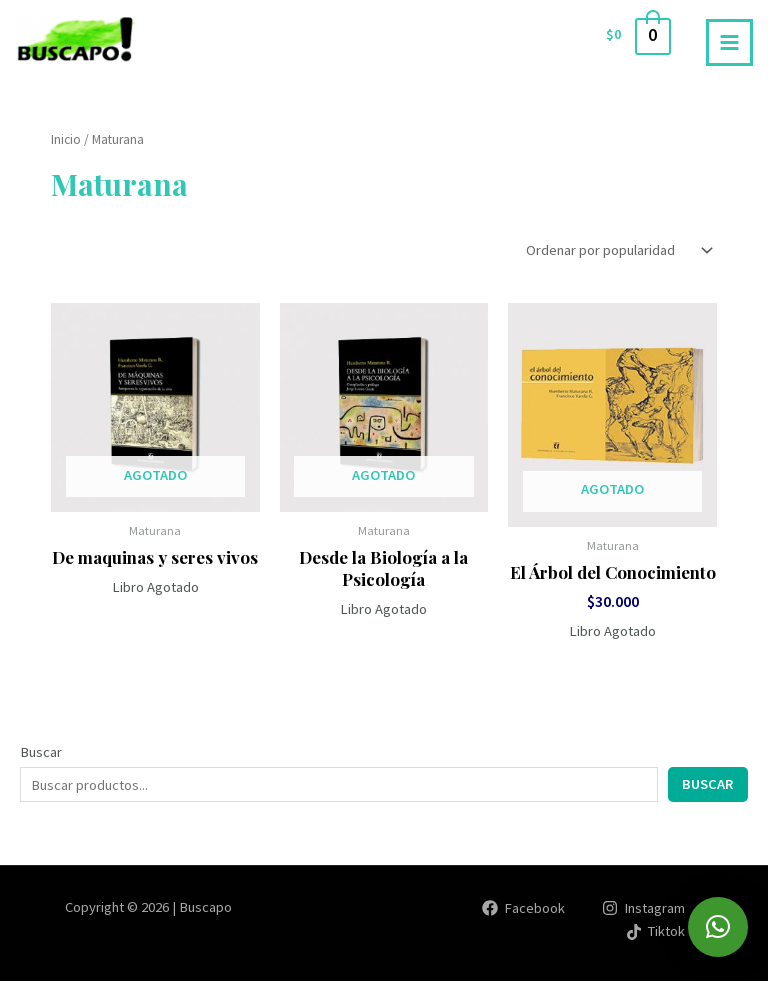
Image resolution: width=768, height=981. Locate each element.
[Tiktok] (655, 932)
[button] (718, 927)
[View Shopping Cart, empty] (637, 35)
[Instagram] (643, 908)
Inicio (66, 139)
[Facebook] (523, 908)
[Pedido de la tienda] (617, 250)
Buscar (41, 752)
